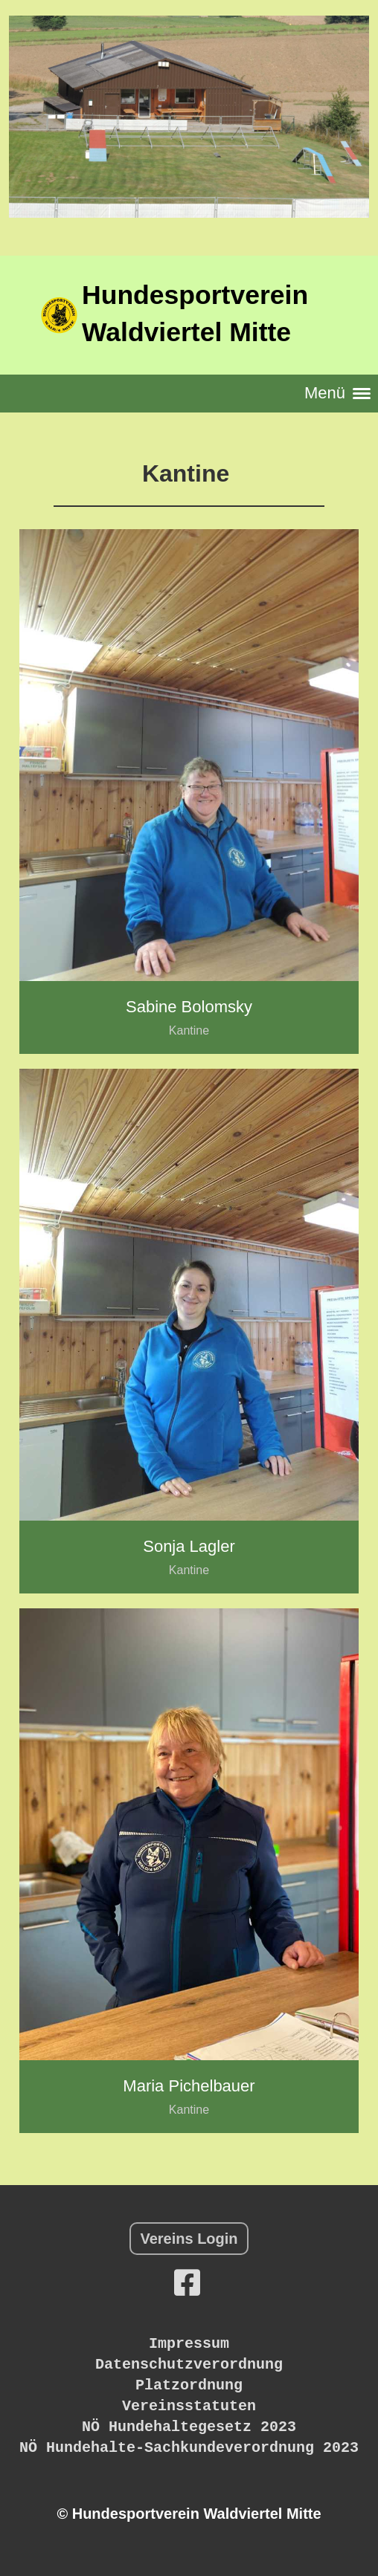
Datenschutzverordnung (189, 2365)
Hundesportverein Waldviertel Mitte (195, 313)
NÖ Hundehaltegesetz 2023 (189, 2427)
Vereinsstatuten (189, 2406)
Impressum (189, 2344)
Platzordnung (189, 2385)
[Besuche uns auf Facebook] (187, 2283)
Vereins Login (188, 2238)
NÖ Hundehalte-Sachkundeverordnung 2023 (189, 2448)
